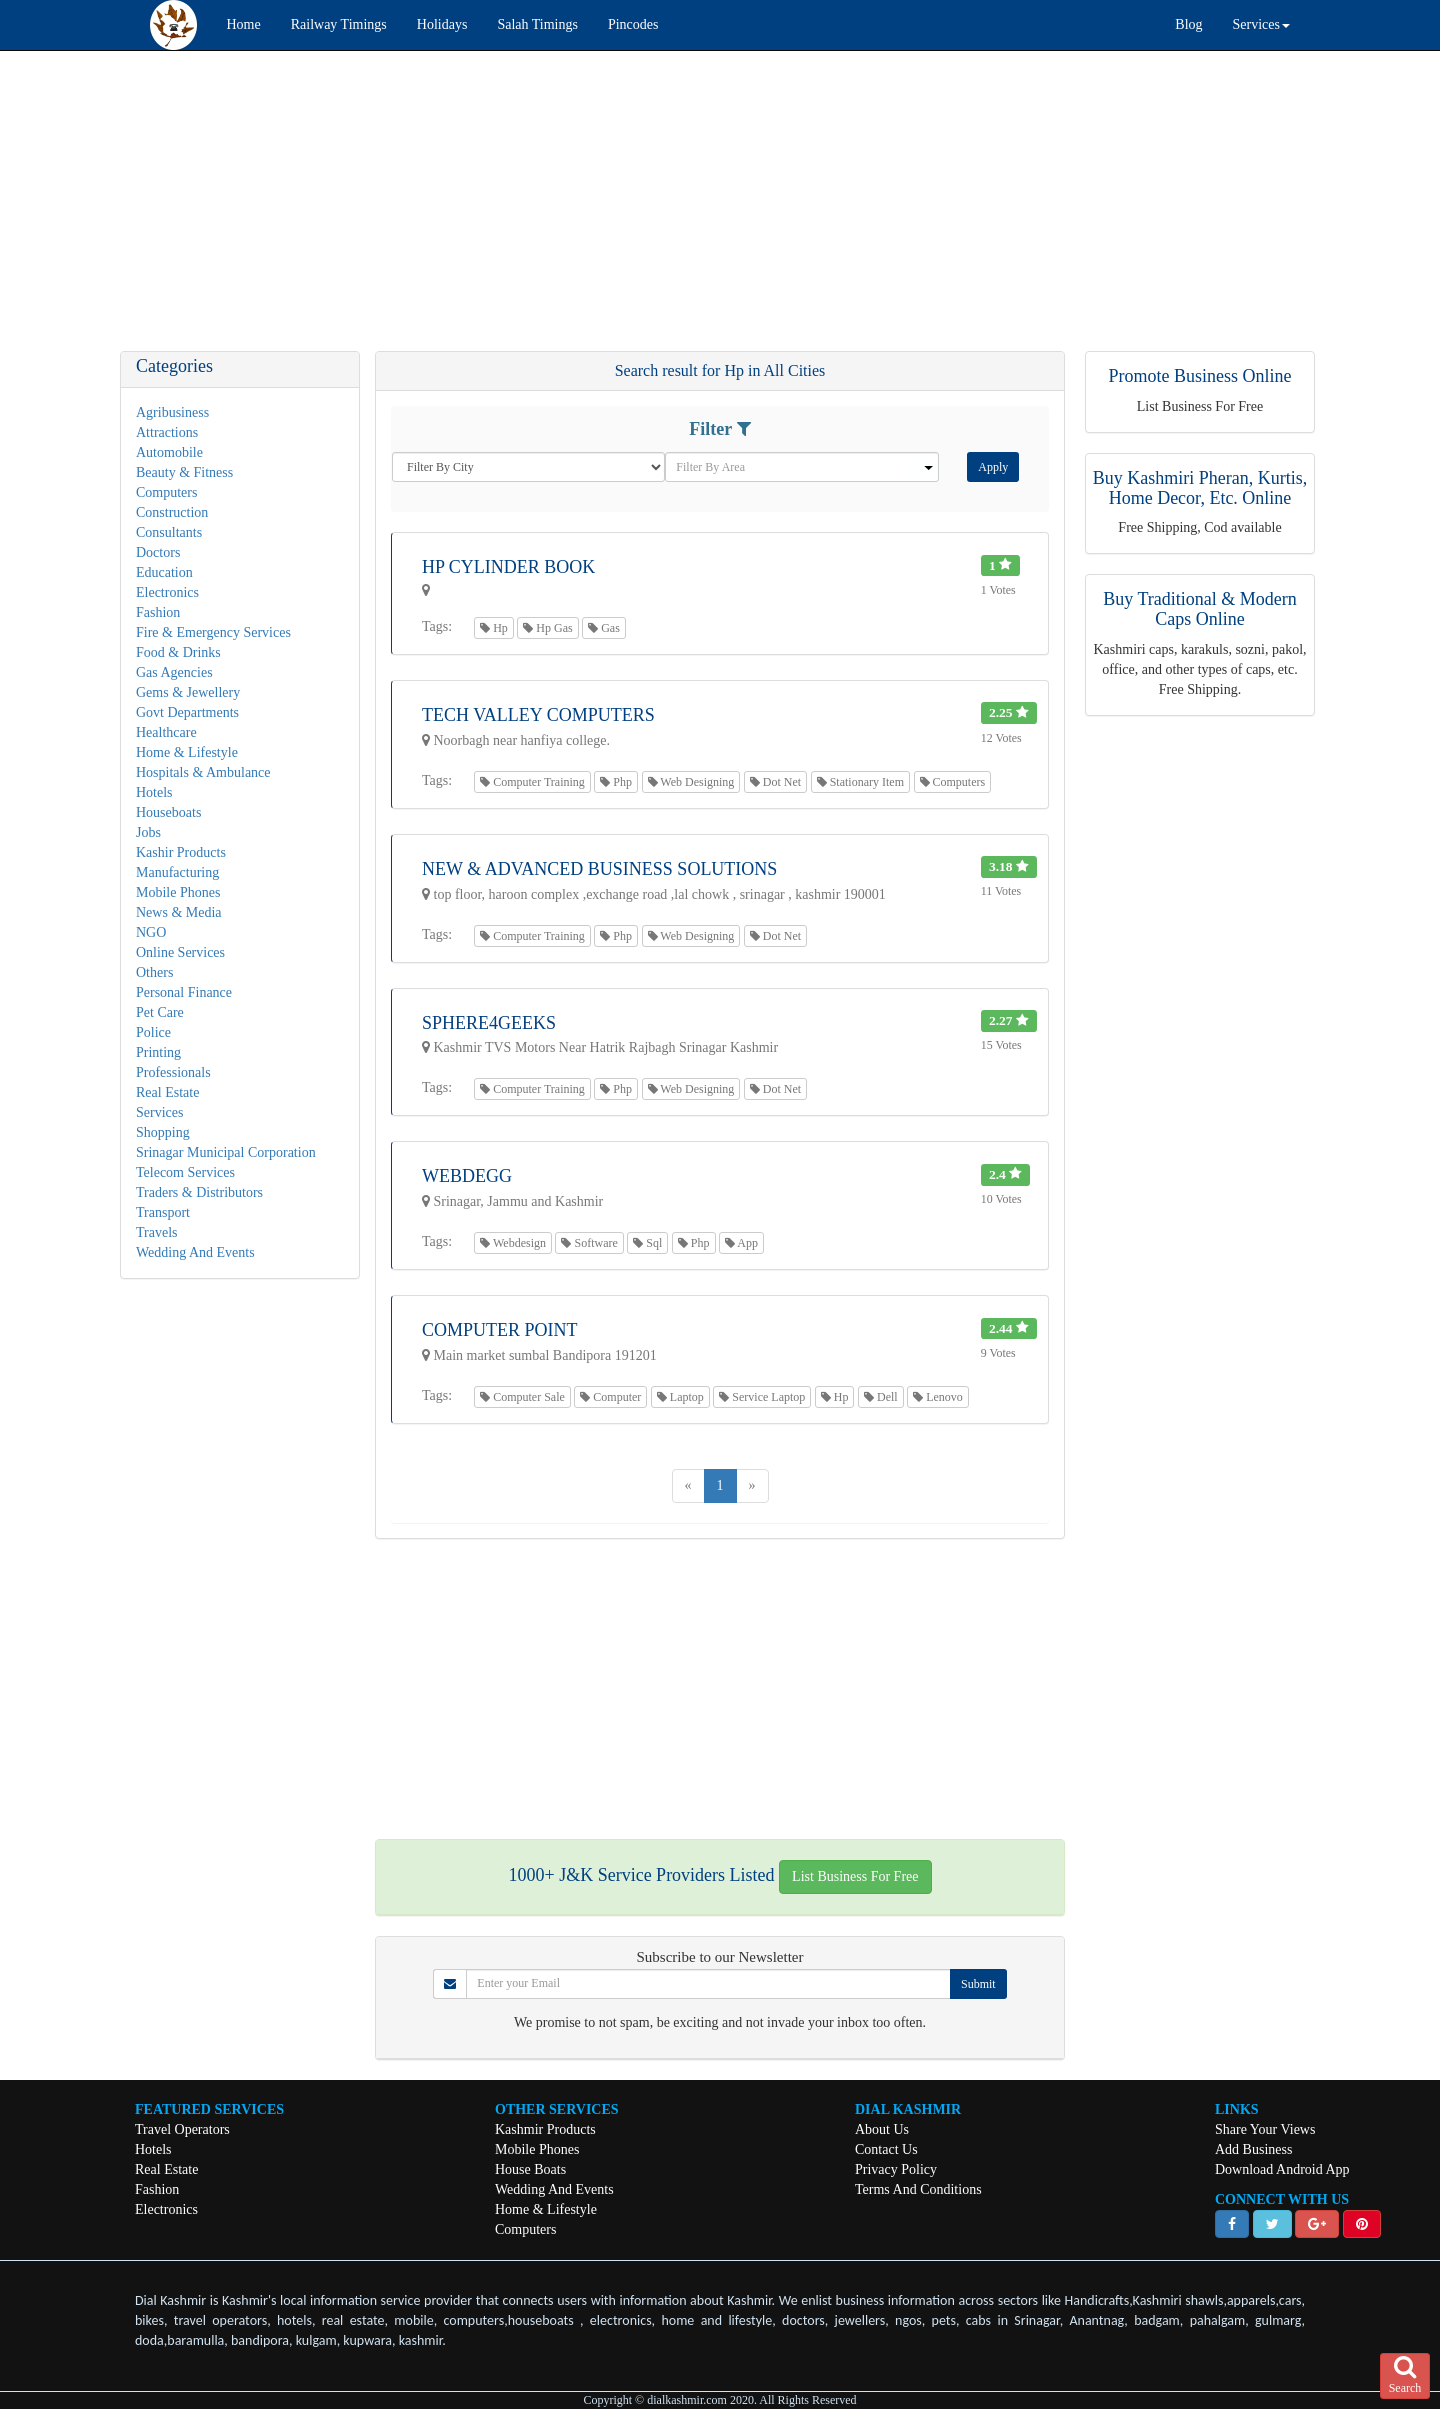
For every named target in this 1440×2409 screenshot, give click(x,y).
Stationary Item (860, 782)
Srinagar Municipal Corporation (226, 1152)
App (741, 1243)
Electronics (167, 592)
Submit (978, 1984)
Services (159, 1112)
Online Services (180, 952)
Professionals (173, 1072)
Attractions (167, 432)
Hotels (154, 792)
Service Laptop (762, 1397)
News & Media (179, 912)
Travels (157, 1232)
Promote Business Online (1200, 376)
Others (154, 972)
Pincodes (633, 24)
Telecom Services (185, 1172)
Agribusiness (172, 412)
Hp (494, 628)
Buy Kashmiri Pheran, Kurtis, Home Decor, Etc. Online (1200, 488)
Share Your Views (1265, 2129)
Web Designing (691, 782)
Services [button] (1261, 24)
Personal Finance (184, 992)
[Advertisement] (600, 211)
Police (153, 1032)
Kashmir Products (545, 2129)
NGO (151, 932)
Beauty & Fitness (184, 472)
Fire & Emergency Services (213, 632)
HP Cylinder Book (508, 567)
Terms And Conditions (918, 2189)
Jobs (148, 832)
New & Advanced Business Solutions (599, 869)
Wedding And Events (195, 1252)
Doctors (158, 552)
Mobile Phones (178, 892)
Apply (993, 467)
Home (244, 24)
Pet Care (160, 1012)
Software (589, 1243)
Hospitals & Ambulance (203, 772)
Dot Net (775, 782)
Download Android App (1282, 2169)
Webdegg (467, 1176)
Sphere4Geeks (489, 1023)
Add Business (1253, 2149)
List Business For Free (855, 1876)
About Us (882, 2129)
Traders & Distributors (199, 1192)
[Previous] (688, 1486)
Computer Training (532, 782)
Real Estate (167, 1092)
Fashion (158, 612)
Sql (647, 1243)
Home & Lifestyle (187, 752)
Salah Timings (537, 24)
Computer (610, 1397)
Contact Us (886, 2149)
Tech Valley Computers (538, 715)
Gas (604, 628)
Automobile (169, 452)
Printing (158, 1052)
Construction (172, 512)
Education (164, 572)
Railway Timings (339, 24)
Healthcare (166, 732)
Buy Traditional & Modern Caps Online (1200, 609)
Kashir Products (181, 852)
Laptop (680, 1397)
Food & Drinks (178, 652)
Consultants (169, 532)
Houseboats (168, 812)
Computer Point (500, 1330)
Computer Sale (522, 1397)
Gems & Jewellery (188, 692)
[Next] (752, 1486)
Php (616, 782)
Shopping (163, 1132)
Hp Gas (547, 628)
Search (1405, 2375)
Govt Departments (187, 712)
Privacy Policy (896, 2169)
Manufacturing (177, 872)
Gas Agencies (174, 672)
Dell (881, 1397)
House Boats (530, 2169)
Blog (1188, 24)
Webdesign (513, 1243)
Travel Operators (182, 2129)
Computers (166, 492)
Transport (163, 1212)
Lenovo (938, 1397)
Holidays (442, 24)
